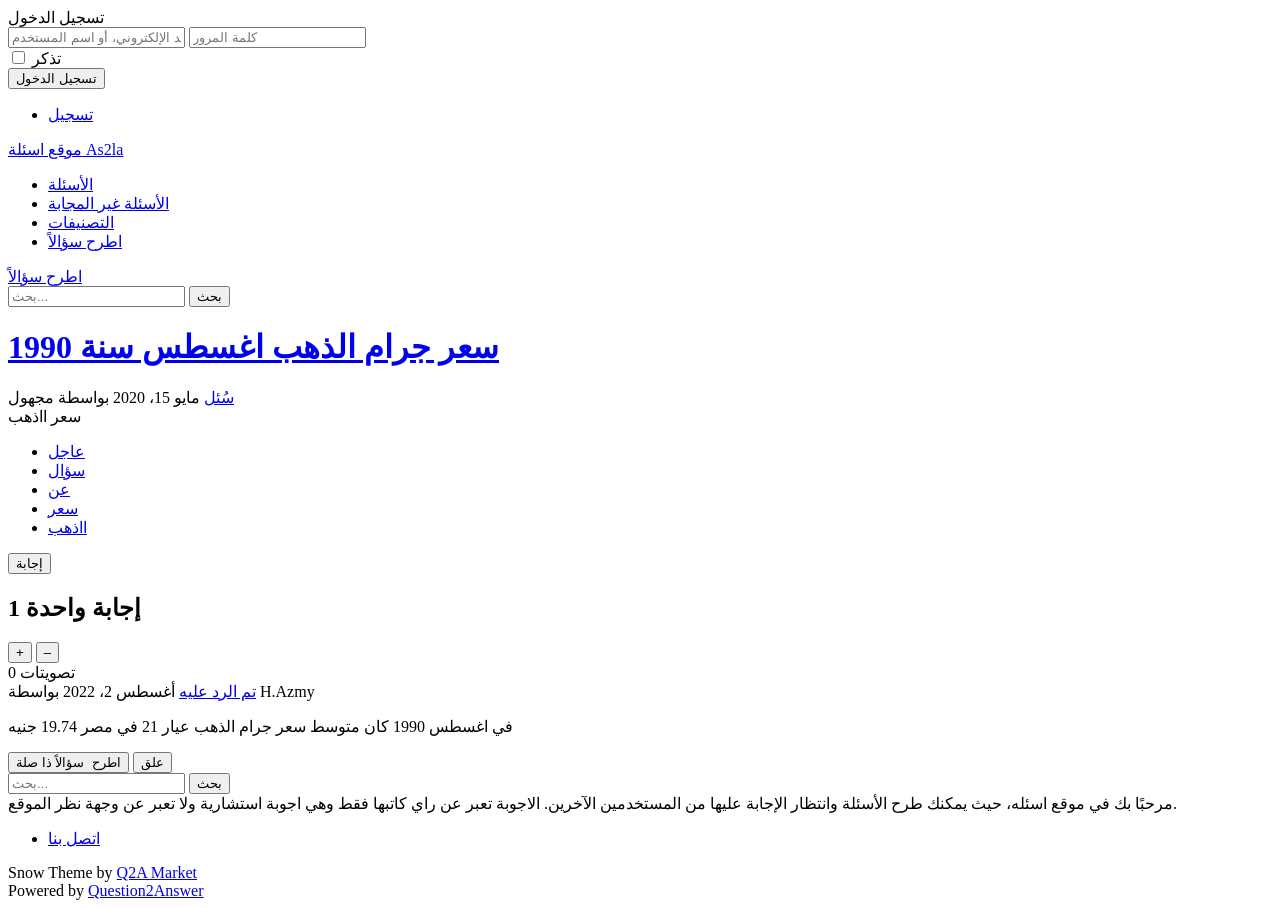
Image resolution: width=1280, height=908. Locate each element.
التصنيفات (81, 222)
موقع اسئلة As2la (65, 149)
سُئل (219, 397)
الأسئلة (70, 184)
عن (59, 489)
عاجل (66, 451)
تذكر (46, 58)
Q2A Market (157, 872)
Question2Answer (146, 890)
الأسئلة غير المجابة (108, 203)
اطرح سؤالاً (85, 241)
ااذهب (67, 527)
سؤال (66, 470)
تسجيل (70, 114)
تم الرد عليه (217, 691)
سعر (63, 508)
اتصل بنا (74, 838)
